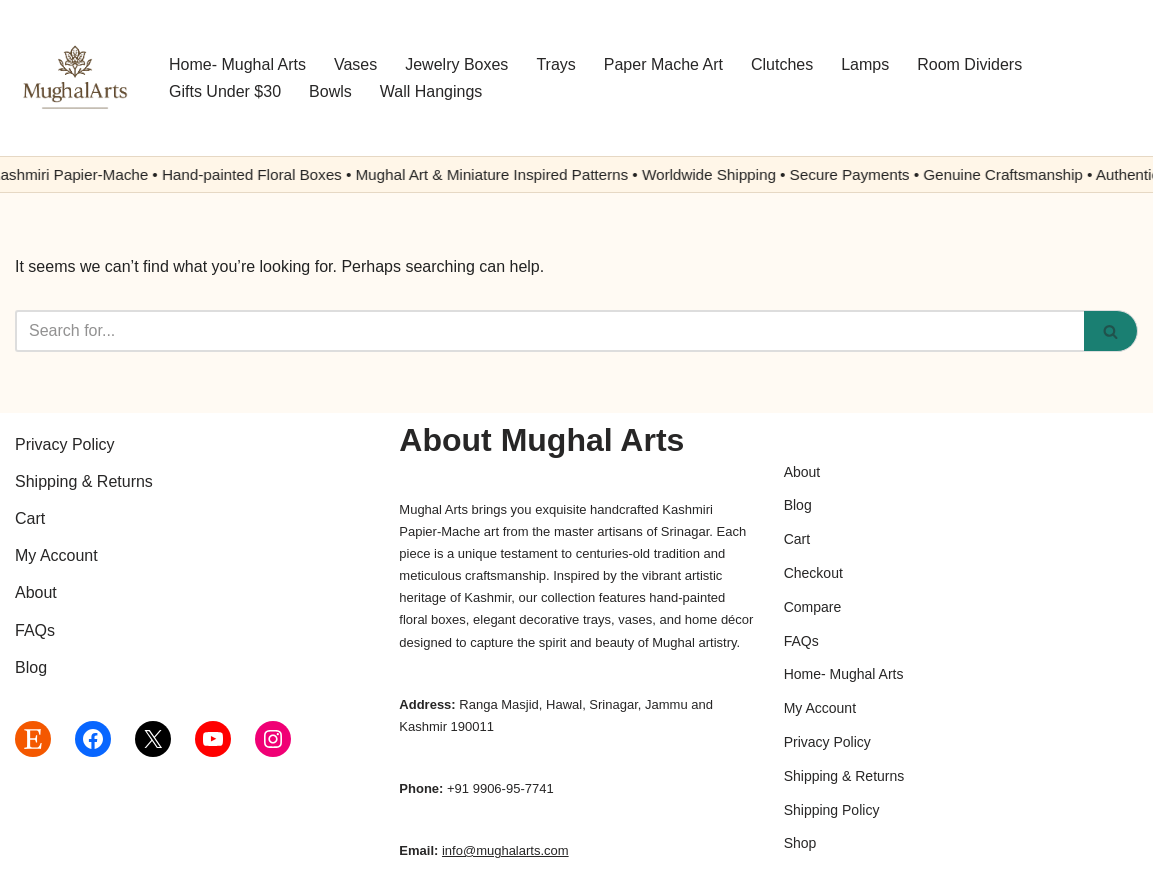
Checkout (813, 573)
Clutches (782, 64)
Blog (31, 667)
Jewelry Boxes (456, 64)
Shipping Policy (832, 810)
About (36, 592)
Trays (555, 64)
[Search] (549, 331)
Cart (30, 518)
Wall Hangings (431, 91)
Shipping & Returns (84, 481)
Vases (355, 64)
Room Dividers (969, 64)
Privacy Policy (65, 444)
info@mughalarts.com (505, 850)
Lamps (865, 64)
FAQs (35, 630)
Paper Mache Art (663, 64)
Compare (813, 607)
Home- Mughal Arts (237, 64)
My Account (56, 555)
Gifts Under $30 (225, 91)
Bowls (330, 91)
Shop (800, 843)
